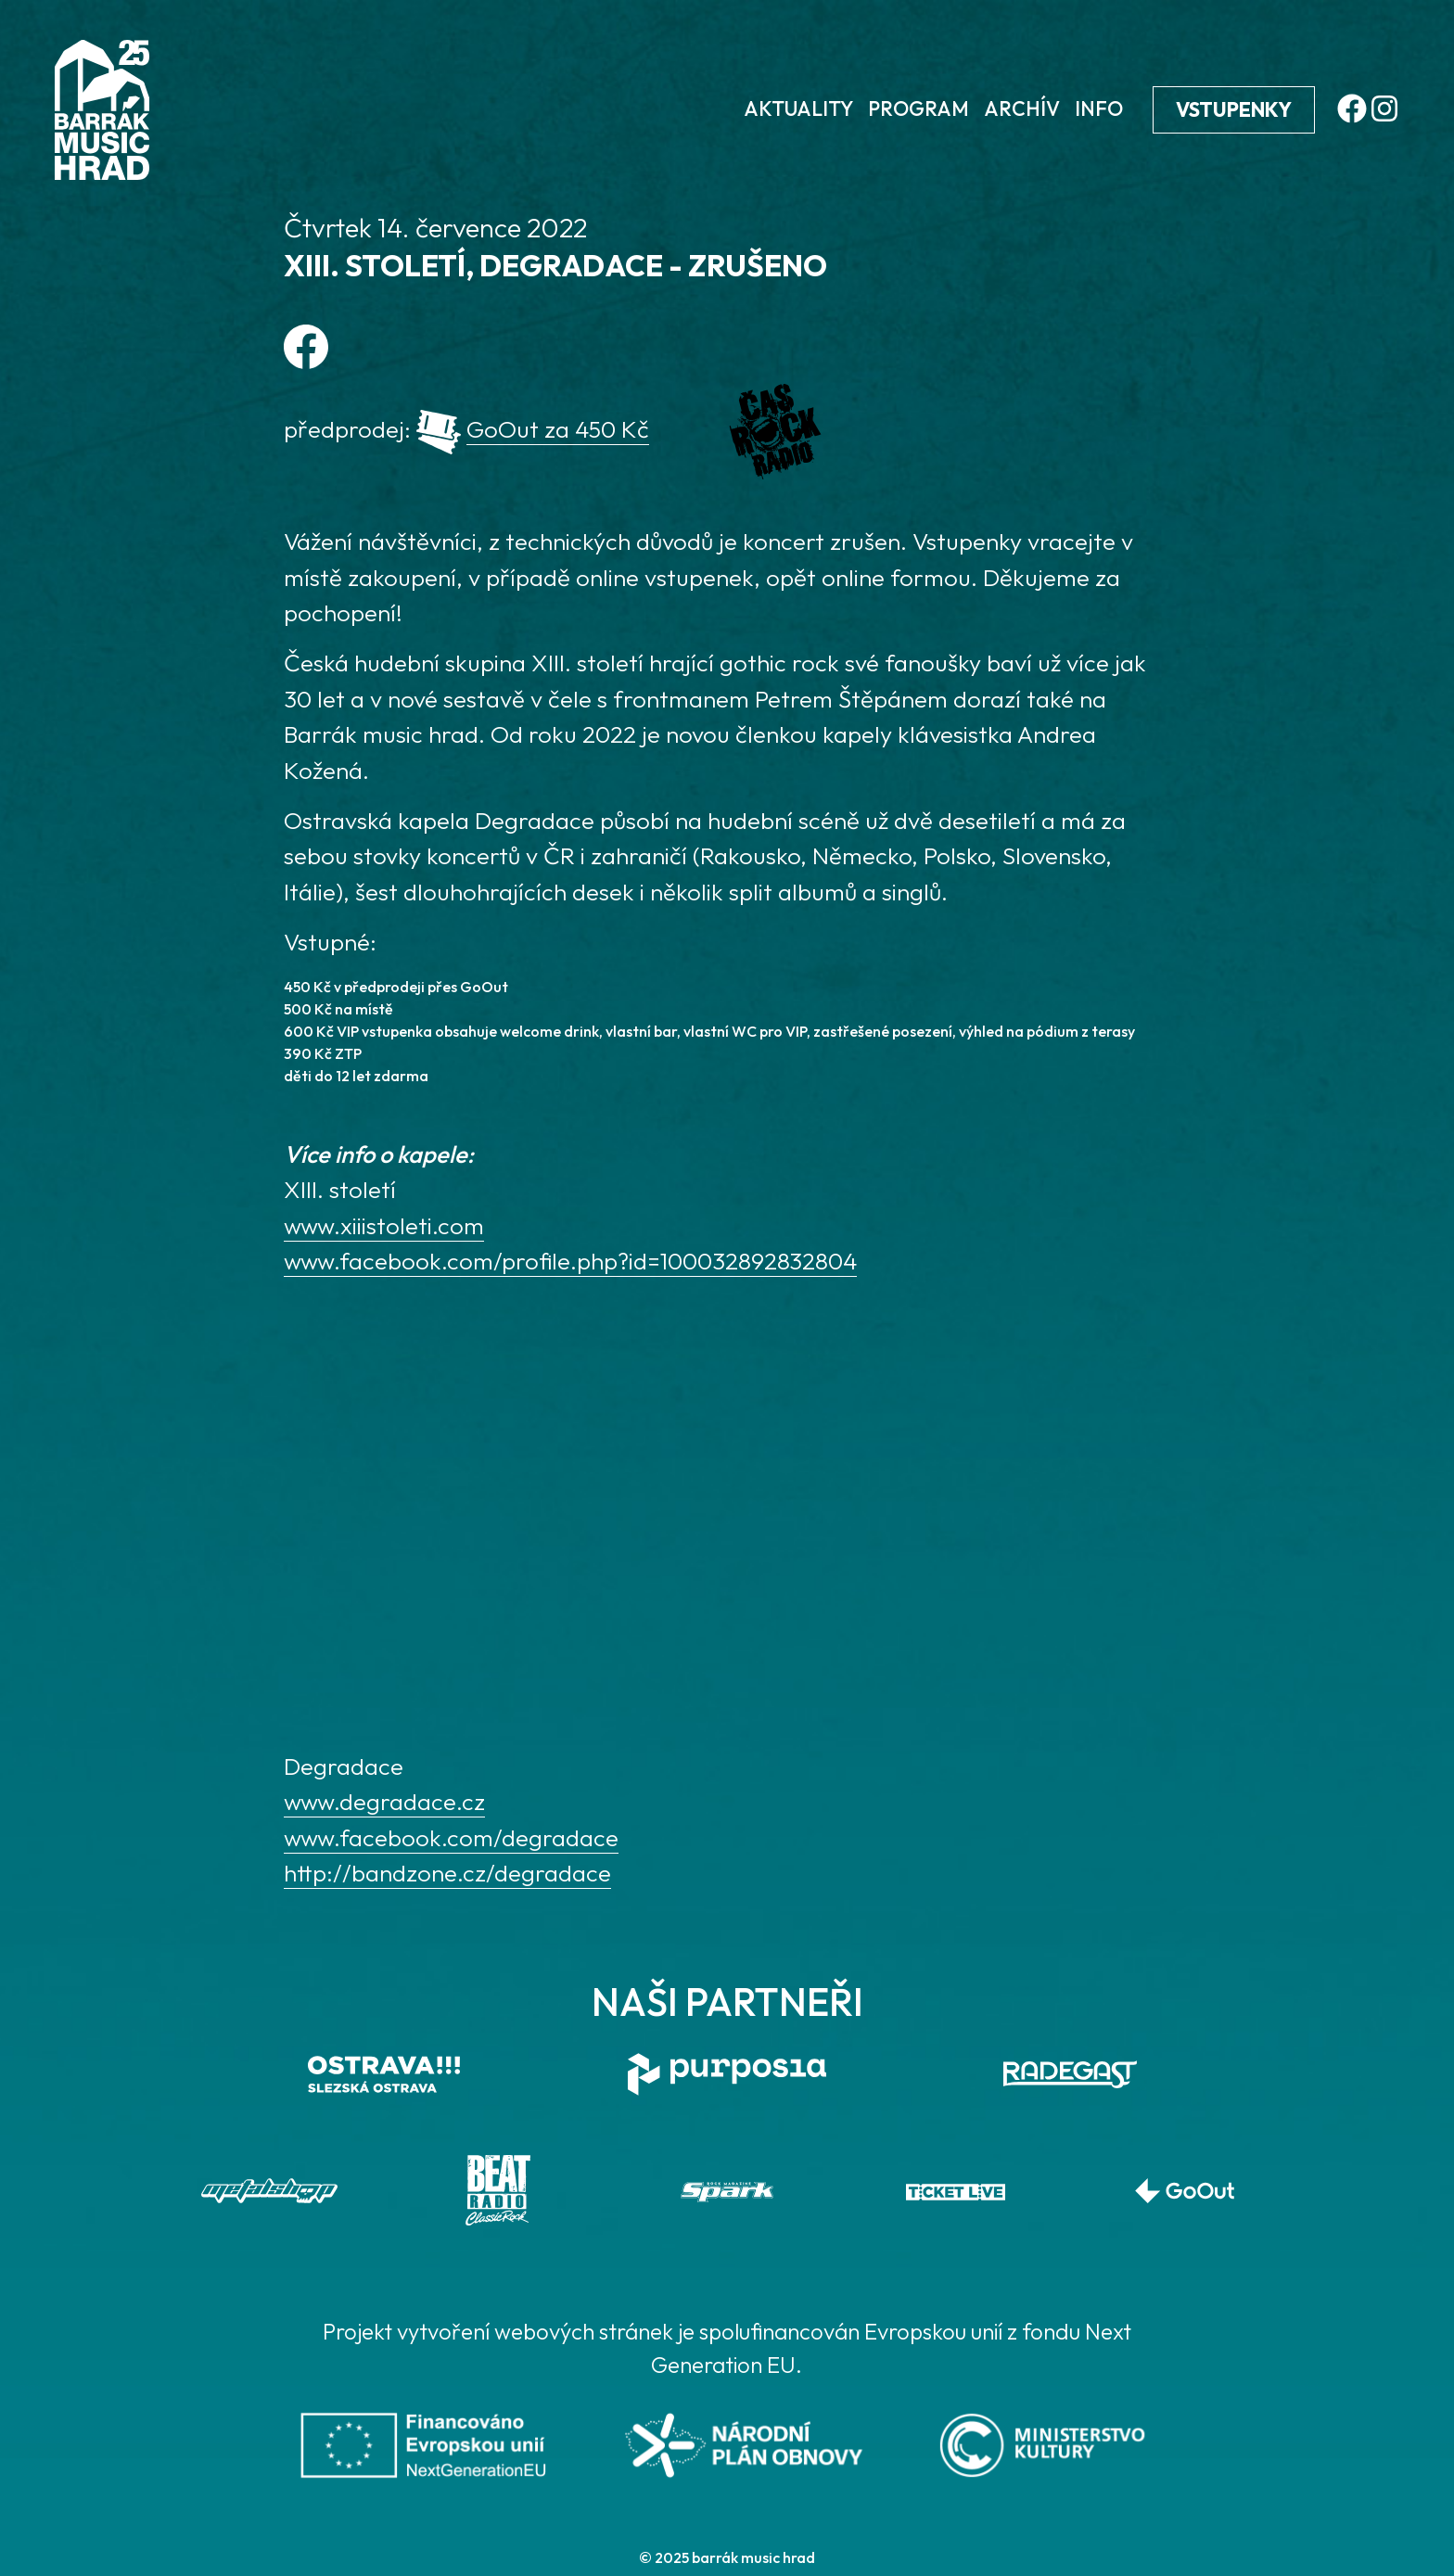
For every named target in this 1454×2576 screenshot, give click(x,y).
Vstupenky (1234, 109)
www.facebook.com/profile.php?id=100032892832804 (570, 1260)
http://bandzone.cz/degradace (447, 1872)
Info (1099, 108)
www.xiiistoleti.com (384, 1225)
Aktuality (798, 108)
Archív (1022, 108)
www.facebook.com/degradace (451, 1837)
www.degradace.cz (384, 1801)
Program (918, 108)
